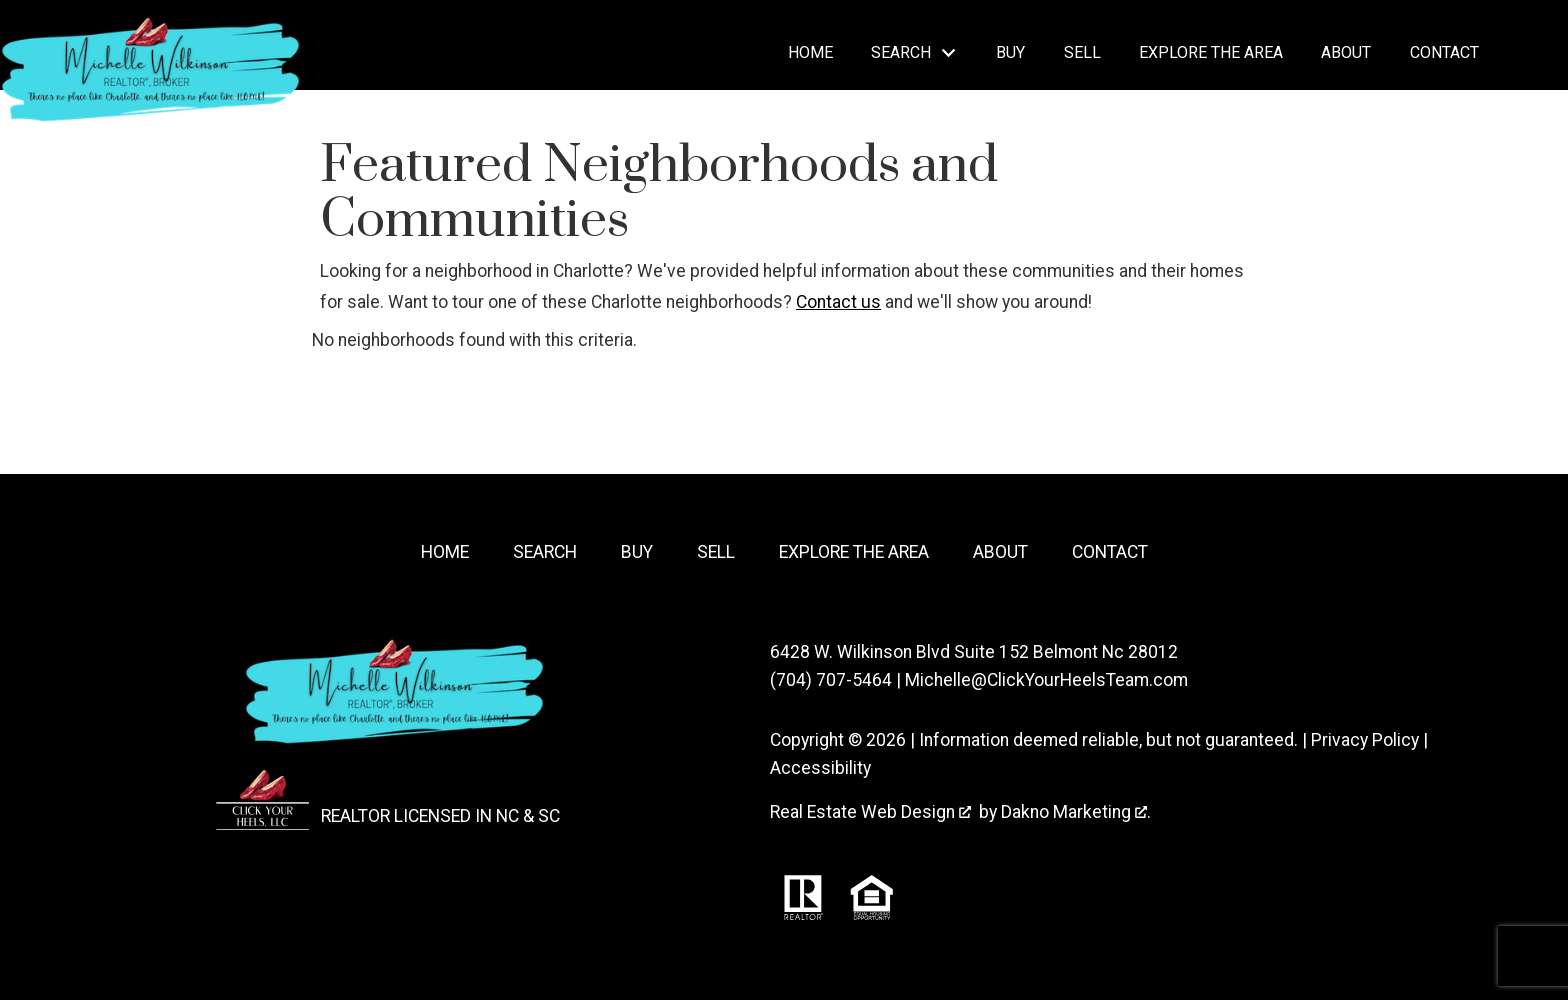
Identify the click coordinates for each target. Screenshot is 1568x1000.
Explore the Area (1211, 53)
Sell (1082, 53)
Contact (1444, 53)
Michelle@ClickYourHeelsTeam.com (1046, 680)
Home (810, 53)
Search (545, 552)
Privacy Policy (1365, 740)
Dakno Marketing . (1076, 812)
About (1346, 53)
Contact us (838, 302)
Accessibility (820, 768)
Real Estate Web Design (870, 812)
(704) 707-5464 (831, 680)
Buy (1010, 53)
